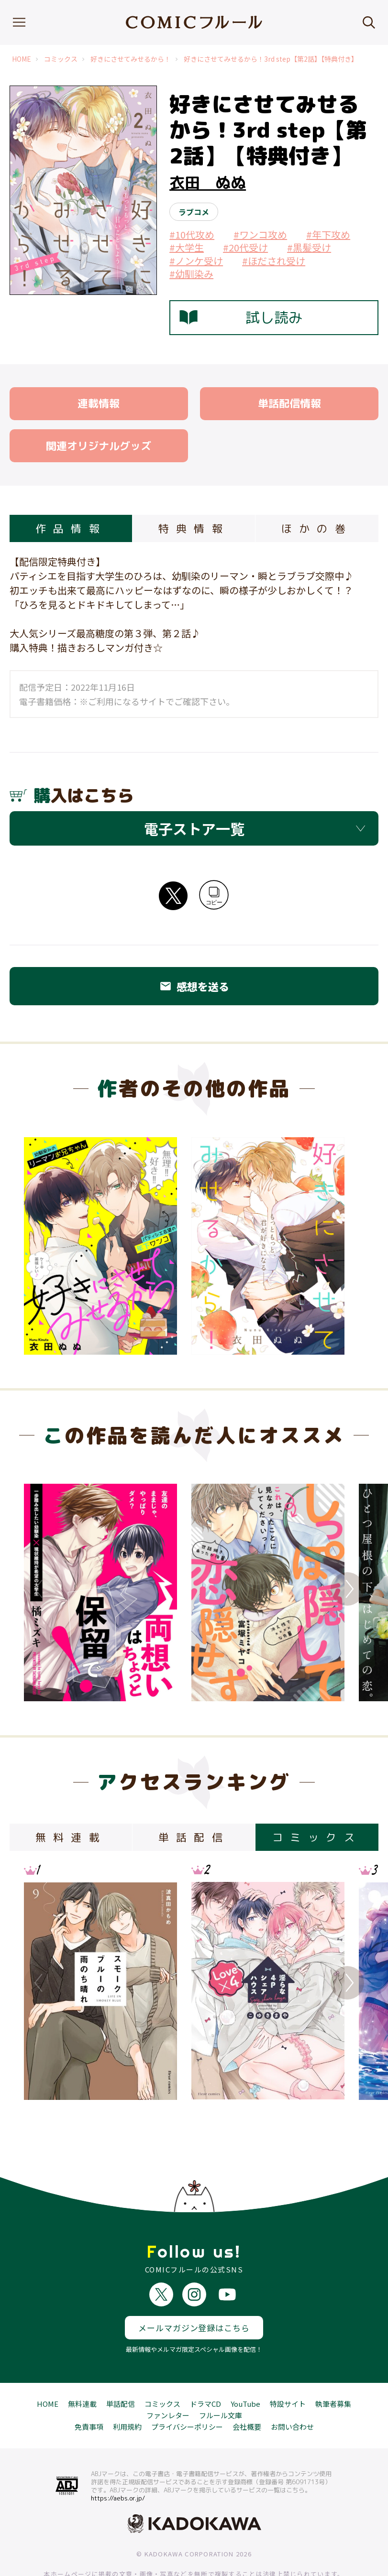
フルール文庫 (220, 2380)
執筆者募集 (333, 2368)
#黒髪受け (309, 247)
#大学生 (186, 247)
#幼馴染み (191, 274)
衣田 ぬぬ (207, 182)
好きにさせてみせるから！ (130, 59)
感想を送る (194, 986)
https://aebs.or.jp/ (118, 2462)
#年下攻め (328, 234)
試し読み (240, 317)
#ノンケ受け (196, 261)
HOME (21, 59)
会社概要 (247, 2391)
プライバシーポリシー (187, 2391)
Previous (40, 1589)
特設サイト (288, 2368)
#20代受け (245, 247)
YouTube (245, 2368)
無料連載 (82, 2368)
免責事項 (89, 2391)
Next (347, 1589)
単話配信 (120, 2368)
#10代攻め (191, 234)
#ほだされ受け (273, 261)
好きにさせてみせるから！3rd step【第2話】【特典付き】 (271, 59)
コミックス (61, 59)
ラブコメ (193, 211)
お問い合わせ (292, 2391)
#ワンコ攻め (260, 234)
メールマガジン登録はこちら (193, 2292)
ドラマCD (205, 2368)
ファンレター (167, 2380)
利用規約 (127, 2391)
